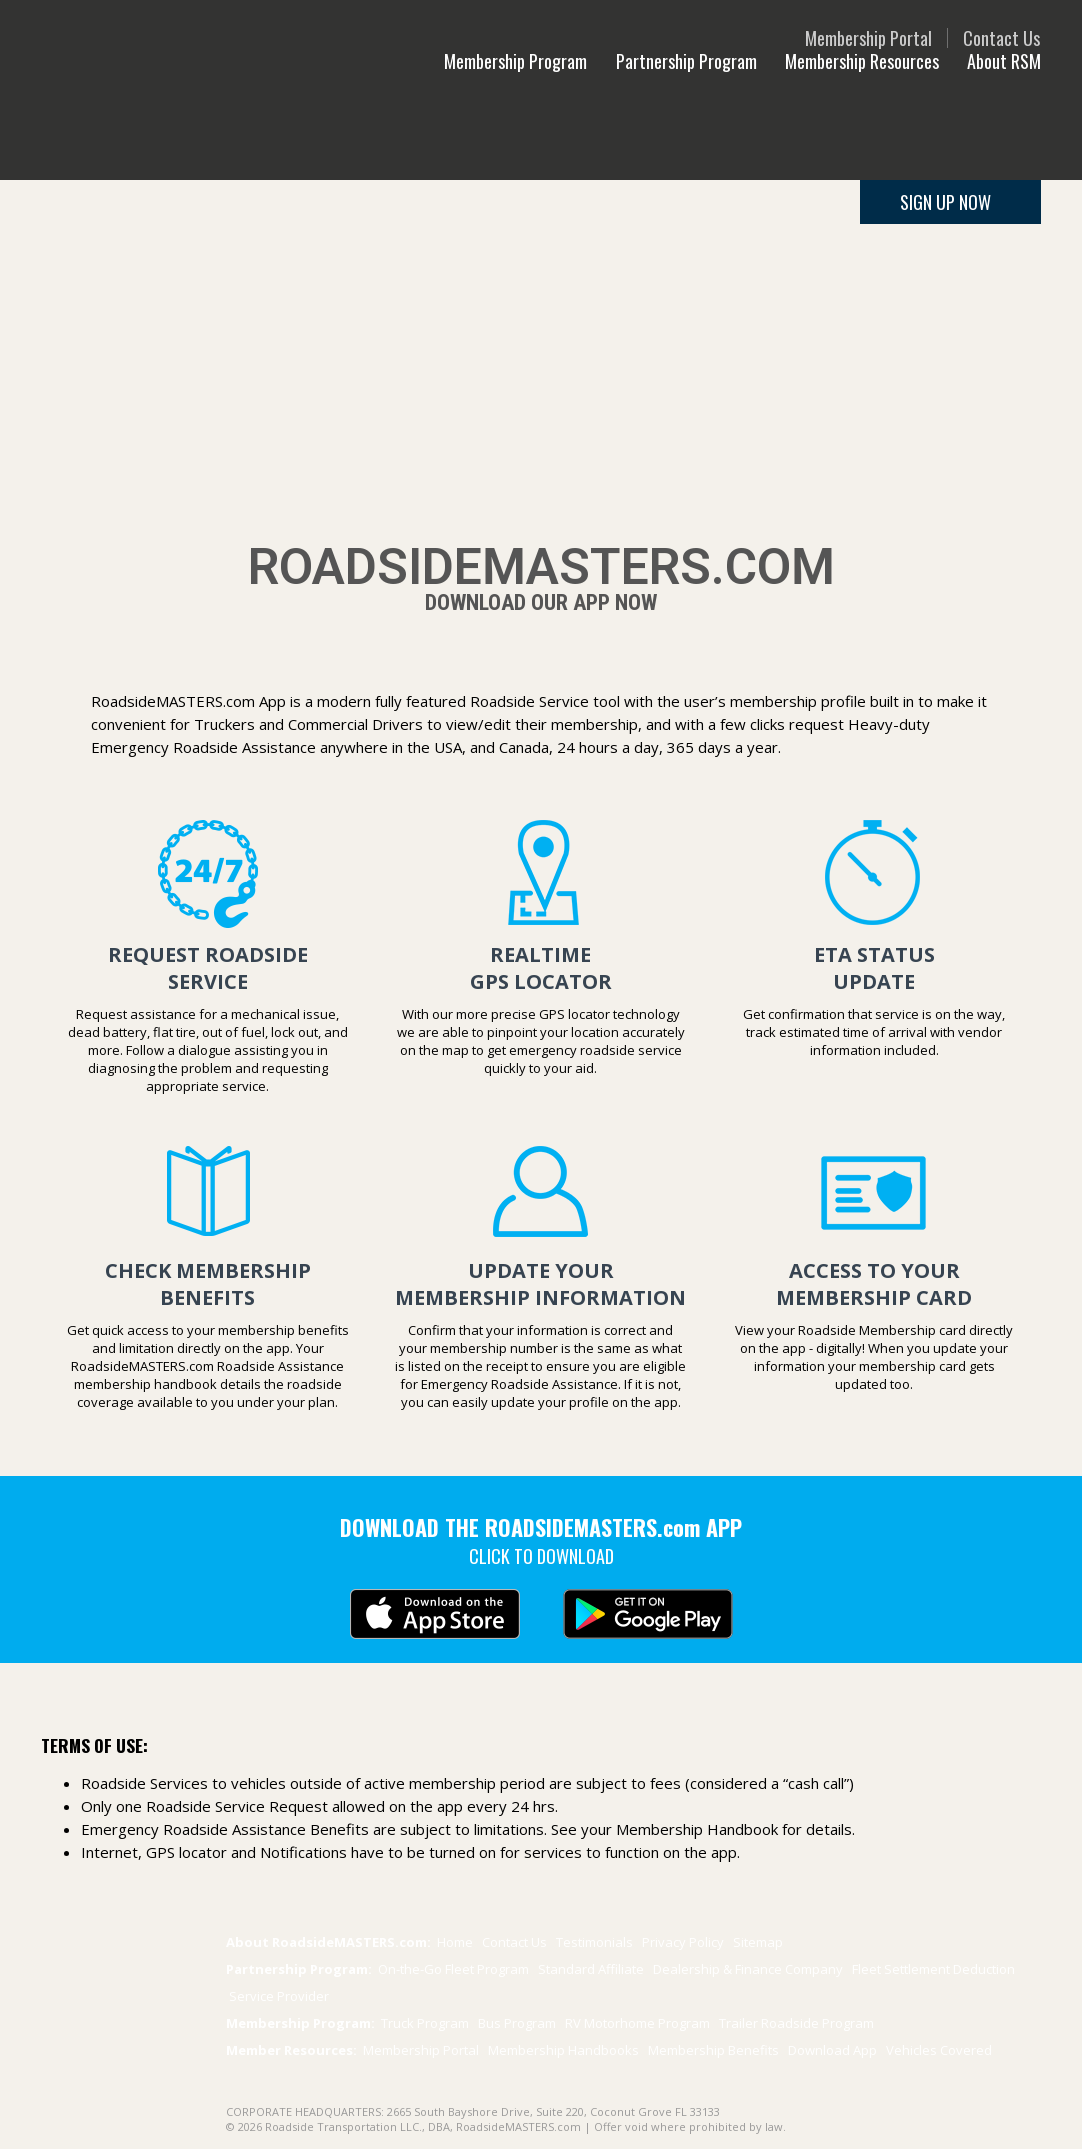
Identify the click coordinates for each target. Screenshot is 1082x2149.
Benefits (713, 2050)
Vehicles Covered (939, 2050)
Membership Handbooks (563, 2050)
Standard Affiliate (592, 1969)
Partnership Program (686, 61)
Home (455, 1942)
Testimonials (594, 1942)
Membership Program (517, 61)
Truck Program (426, 2023)
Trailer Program (796, 2023)
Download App (832, 2050)
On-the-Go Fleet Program (453, 1969)
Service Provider (279, 1996)
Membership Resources (862, 61)
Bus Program (518, 2023)
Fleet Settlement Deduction (933, 1969)
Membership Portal (868, 38)
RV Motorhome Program (639, 2023)
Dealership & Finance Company (748, 1969)
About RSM (1004, 61)
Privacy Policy (684, 1942)
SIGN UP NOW (945, 202)
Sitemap (758, 1942)
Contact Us (1001, 38)
